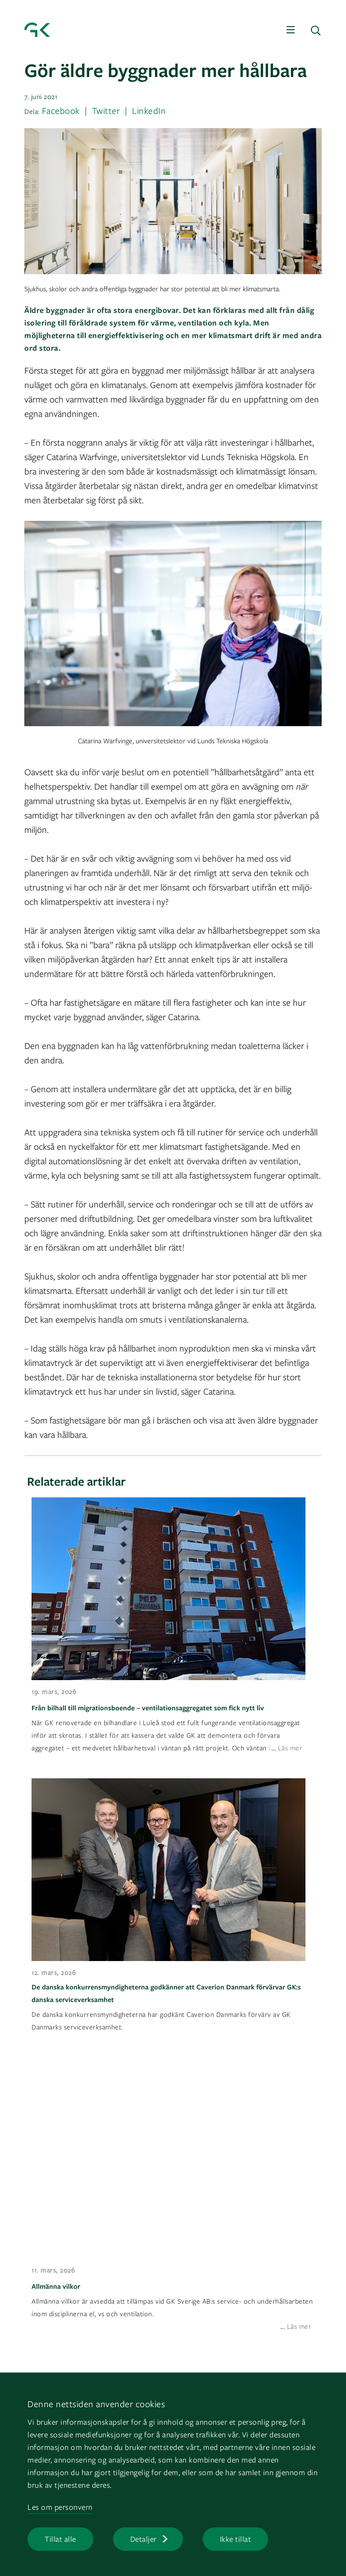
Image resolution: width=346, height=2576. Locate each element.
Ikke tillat (235, 2539)
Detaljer (143, 2539)
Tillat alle (60, 2539)
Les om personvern (60, 2507)
